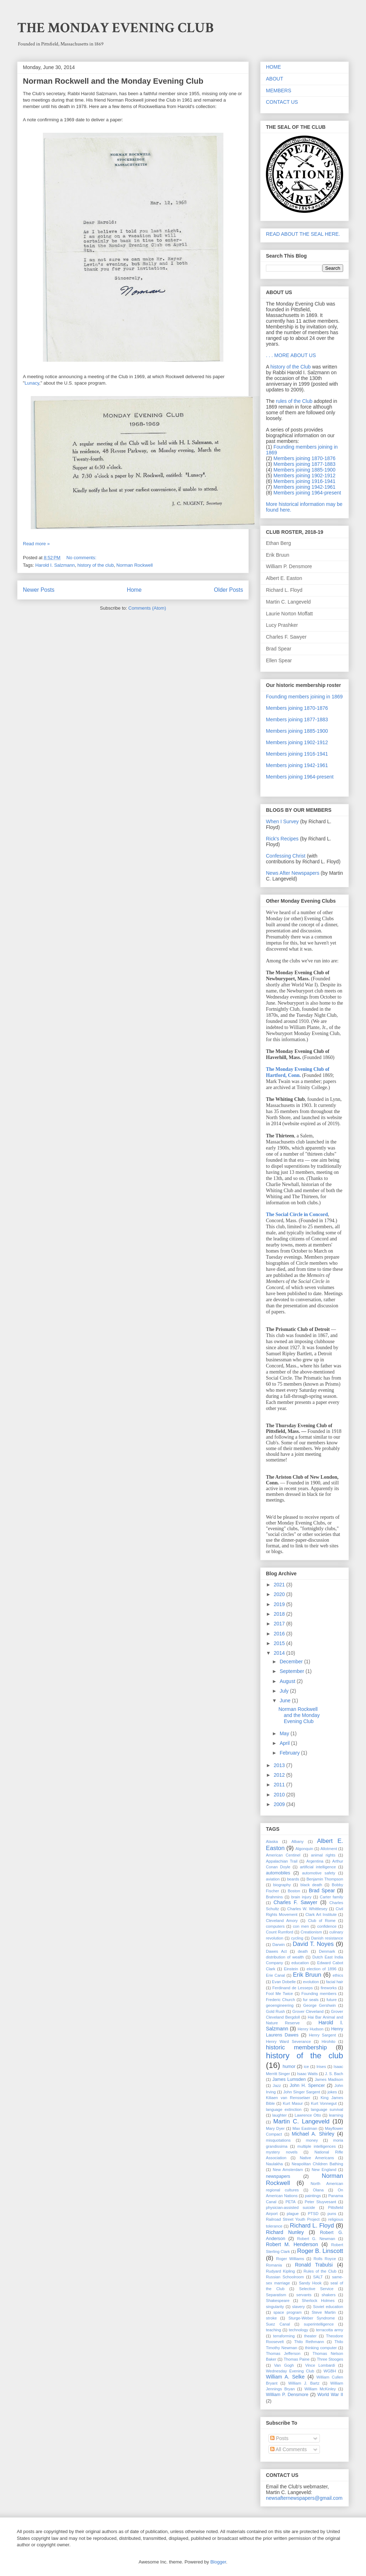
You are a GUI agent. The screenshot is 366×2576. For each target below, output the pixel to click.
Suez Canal (278, 2324)
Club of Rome (322, 1920)
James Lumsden (289, 2079)
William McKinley (320, 2389)
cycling (297, 1938)
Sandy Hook (310, 2283)
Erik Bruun (307, 1974)
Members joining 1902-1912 (304, 475)
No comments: (82, 557)
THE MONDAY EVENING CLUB (115, 28)
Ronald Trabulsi (314, 2265)
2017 (280, 1623)
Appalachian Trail (281, 1861)
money (312, 2140)
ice (306, 2066)
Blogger (218, 2562)
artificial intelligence (318, 1867)
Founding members (318, 1993)
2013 (280, 1765)
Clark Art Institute (321, 1914)
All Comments (288, 2449)
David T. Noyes (313, 1944)
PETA (291, 2202)
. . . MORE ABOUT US (291, 355)
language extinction (284, 2109)
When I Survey (282, 821)
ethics (338, 1975)
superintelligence (319, 2324)
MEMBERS (278, 90)
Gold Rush (275, 2011)
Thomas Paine (297, 2359)
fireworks (329, 1988)
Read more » (36, 543)
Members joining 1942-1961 (304, 487)
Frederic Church (280, 1999)
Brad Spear (322, 1890)
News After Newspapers (292, 873)
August (288, 1681)
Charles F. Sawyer (295, 1902)
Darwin (278, 1944)
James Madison (329, 2079)
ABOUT (274, 79)
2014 (280, 1653)
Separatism (276, 2295)
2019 (280, 1604)
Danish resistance (327, 1938)
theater (310, 2336)
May (285, 1733)
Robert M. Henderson (292, 2244)
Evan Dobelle (284, 1982)
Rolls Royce (324, 2259)
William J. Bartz (304, 2383)
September (292, 1671)
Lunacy (32, 383)
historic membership (296, 2047)
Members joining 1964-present (307, 493)
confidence (326, 1926)
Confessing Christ (286, 856)
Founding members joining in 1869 (304, 696)
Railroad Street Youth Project (293, 2219)
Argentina (314, 1861)
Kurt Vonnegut (324, 2103)
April (285, 1743)
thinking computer (321, 2348)
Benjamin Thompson (324, 1879)
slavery (298, 2306)
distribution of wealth (285, 1957)
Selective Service (316, 2289)
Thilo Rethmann (309, 2342)
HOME (273, 67)
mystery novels (281, 2152)
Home (134, 590)
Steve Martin (324, 2312)
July (285, 1691)
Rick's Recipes (282, 838)
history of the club (95, 565)
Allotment (328, 1848)
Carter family (331, 1897)
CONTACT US (282, 102)
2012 (280, 1775)
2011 (280, 1784)
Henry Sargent (322, 2035)
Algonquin (304, 1848)
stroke (271, 2318)
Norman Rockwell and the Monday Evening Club (113, 81)
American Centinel (283, 1855)
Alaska (272, 1841)
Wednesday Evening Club (290, 2371)
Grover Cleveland (307, 2011)
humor (289, 2066)
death (303, 1951)
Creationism (311, 1932)
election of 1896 (321, 1969)
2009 (280, 1804)
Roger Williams (290, 2259)
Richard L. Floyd (312, 2225)
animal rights (323, 1855)
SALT (318, 2277)
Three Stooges (330, 2359)
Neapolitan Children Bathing (317, 2164)
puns (331, 2213)
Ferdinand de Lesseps (292, 1988)
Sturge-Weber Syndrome (311, 2318)
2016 (280, 1633)
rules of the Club (294, 401)
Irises (321, 2066)
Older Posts (228, 590)
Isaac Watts (307, 2074)
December (292, 1661)
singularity (275, 2306)
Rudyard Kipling (280, 2271)
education (300, 1963)
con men (301, 1926)
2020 (280, 1594)
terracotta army (329, 2330)
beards (293, 1879)
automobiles (278, 1872)
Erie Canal (275, 1975)
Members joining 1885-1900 (304, 470)
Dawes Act (276, 1951)
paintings (313, 2196)
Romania (274, 2265)
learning (336, 2115)
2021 (280, 1584)
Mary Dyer (275, 2128)
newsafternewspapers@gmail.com (304, 2498)
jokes (332, 2092)
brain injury (301, 1897)
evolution (311, 1982)
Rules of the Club (319, 2271)
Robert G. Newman (316, 2238)
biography (282, 1885)
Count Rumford (279, 1932)
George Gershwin (319, 2005)
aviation (273, 1879)
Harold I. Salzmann (55, 565)
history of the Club (290, 367)
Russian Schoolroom (285, 2277)
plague (293, 2213)
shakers (329, 2295)
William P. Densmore (287, 2394)
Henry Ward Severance (288, 2041)
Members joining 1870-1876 (304, 458)
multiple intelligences (316, 2146)
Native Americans (317, 2158)
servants (303, 2295)
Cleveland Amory (282, 1920)
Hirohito (329, 2041)
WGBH (329, 2371)
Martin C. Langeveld (301, 2121)
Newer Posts (38, 590)
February (290, 1753)
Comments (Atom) (147, 608)
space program (287, 2312)
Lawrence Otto (308, 2115)
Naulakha (274, 2164)
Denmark (327, 1951)
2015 (280, 1643)
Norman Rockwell (135, 565)
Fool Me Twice (279, 1993)
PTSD (313, 2213)
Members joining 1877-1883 (304, 464)
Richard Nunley (285, 2232)
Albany (297, 1841)
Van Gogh (284, 2365)
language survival (327, 2109)
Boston (294, 1891)
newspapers (278, 2176)
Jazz (277, 2085)
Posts (279, 2438)
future (331, 1999)
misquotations (278, 2140)
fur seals (310, 1999)
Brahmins (274, 1897)
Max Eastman (304, 2128)
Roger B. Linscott (320, 2251)
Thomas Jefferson (283, 2353)
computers (275, 1926)
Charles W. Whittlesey (307, 1909)
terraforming (284, 2336)
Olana (318, 2190)
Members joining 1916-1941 (304, 481)
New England (324, 2169)
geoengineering (279, 2005)
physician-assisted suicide (290, 2207)
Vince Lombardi (320, 2365)
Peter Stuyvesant (320, 2202)
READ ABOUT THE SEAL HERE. (303, 234)
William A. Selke (285, 2377)
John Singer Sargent (301, 2092)
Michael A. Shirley (313, 2134)
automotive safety (318, 1873)
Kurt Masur (293, 2103)
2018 (280, 1614)
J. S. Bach (334, 2074)
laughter (279, 2115)
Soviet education (328, 2306)
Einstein (291, 1969)
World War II (330, 2394)
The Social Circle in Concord (297, 1214)
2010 (280, 1794)
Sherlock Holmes (318, 2300)
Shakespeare (278, 2300)
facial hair (334, 1982)
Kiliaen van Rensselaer (288, 2098)
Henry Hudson (310, 2029)
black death (311, 1885)
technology (298, 2330)
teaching (273, 2330)
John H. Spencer (307, 2085)
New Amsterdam (288, 2169)
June (286, 1700)
